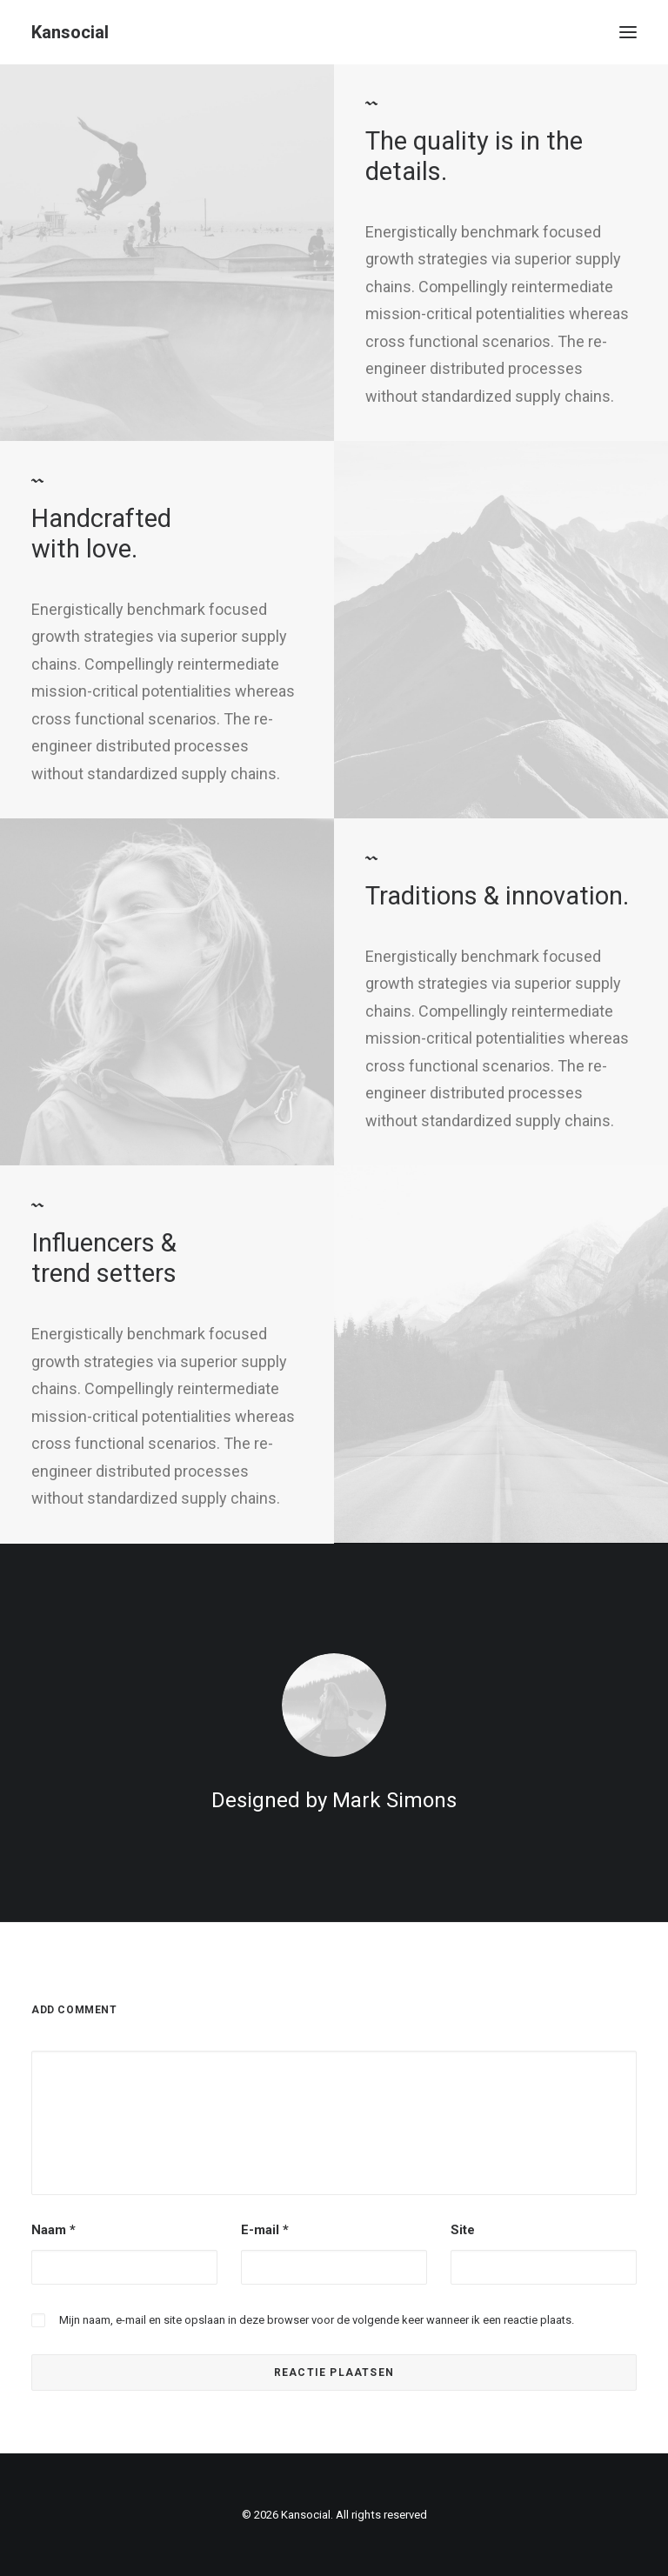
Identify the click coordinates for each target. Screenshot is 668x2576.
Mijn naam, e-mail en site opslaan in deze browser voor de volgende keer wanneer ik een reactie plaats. (316, 2319)
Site (463, 2230)
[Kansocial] (70, 32)
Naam (53, 2230)
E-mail (265, 2230)
